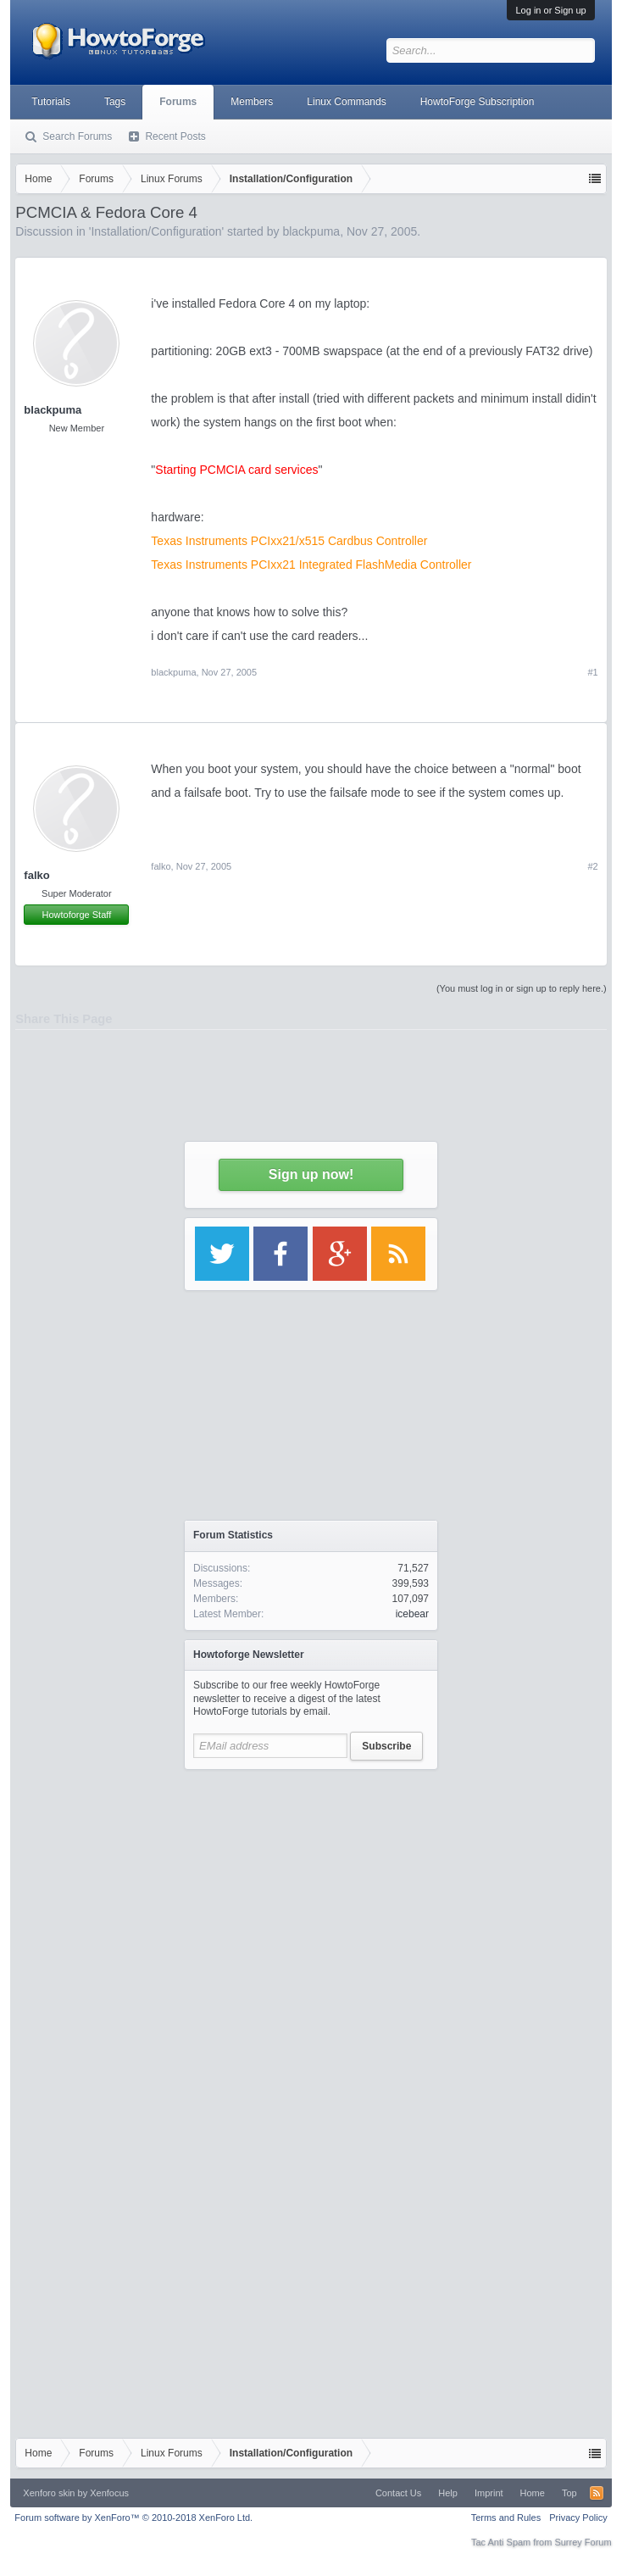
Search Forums (77, 136)
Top (569, 2493)
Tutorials (50, 102)
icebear (412, 1614)
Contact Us (398, 2493)
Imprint (489, 2493)
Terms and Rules (506, 2517)
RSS (596, 2493)
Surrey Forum (582, 2542)
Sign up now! (311, 1174)
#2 (592, 866)
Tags (114, 102)
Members (251, 102)
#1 (592, 672)
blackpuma (173, 672)
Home (532, 2493)
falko (36, 875)
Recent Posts (175, 136)
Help (448, 2493)
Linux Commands (346, 102)
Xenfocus (109, 2493)
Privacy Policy (578, 2517)
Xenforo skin (49, 2493)
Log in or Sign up (550, 10)
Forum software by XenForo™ (133, 2517)
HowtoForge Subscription (477, 102)
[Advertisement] (311, 1937)
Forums (178, 102)
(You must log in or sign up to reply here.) (521, 988)
